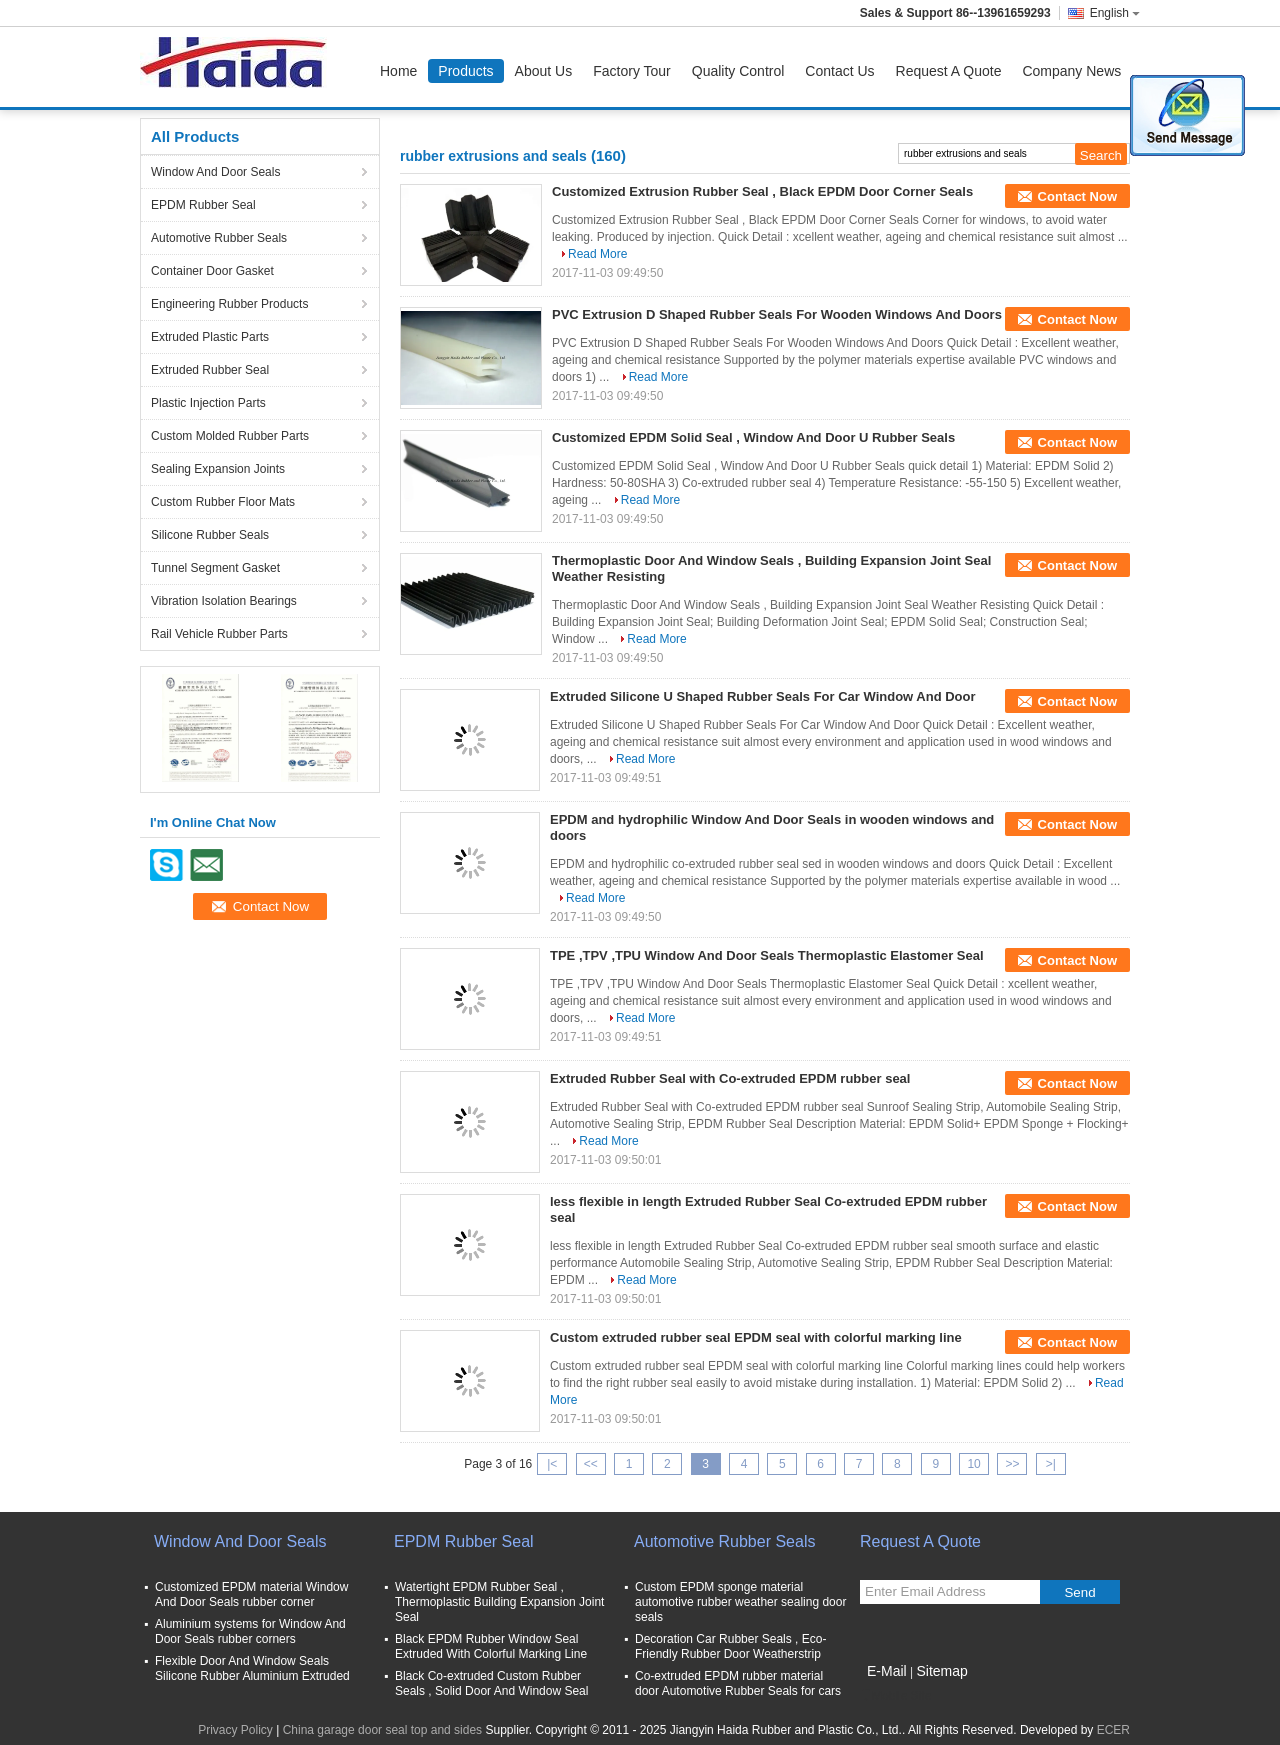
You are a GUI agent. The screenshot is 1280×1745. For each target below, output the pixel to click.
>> (1012, 1464)
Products (465, 71)
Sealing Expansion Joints (218, 469)
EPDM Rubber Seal (203, 205)
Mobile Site (895, 1696)
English (1115, 13)
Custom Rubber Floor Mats (223, 502)
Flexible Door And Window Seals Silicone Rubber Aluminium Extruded (252, 1668)
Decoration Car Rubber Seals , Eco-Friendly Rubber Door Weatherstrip (730, 1646)
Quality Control (738, 71)
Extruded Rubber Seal (210, 370)
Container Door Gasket (212, 271)
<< (591, 1464)
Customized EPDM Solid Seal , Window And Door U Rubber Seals (753, 437)
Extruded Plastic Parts (210, 337)
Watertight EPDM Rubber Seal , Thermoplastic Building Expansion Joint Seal (499, 1602)
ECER (1113, 1730)
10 (973, 1464)
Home (398, 71)
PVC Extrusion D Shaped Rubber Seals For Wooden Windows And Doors (777, 314)
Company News (1071, 71)
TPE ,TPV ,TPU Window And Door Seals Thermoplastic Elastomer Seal (767, 955)
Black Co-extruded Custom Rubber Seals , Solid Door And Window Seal (491, 1683)
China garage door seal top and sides (382, 1730)
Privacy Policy (235, 1730)
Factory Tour (632, 71)
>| (1051, 1464)
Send (1079, 1592)
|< (552, 1464)
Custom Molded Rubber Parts (230, 436)
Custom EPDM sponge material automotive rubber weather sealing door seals (740, 1602)
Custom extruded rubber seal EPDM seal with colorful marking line (756, 1337)
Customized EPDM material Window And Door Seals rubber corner (251, 1594)
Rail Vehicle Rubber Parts (219, 634)
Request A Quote (949, 71)
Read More (597, 254)
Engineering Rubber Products (229, 304)
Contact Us (839, 71)
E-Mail (887, 1671)
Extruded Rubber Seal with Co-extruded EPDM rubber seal (730, 1078)
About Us (544, 71)
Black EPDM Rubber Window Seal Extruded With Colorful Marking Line (491, 1646)
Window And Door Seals (215, 172)
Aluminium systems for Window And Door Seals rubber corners (250, 1631)
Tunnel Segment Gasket (215, 568)
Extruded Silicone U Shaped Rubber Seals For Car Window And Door (763, 696)
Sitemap (941, 1671)
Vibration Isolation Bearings (224, 601)
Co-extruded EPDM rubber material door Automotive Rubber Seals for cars (738, 1683)
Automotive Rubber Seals (219, 238)
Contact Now (1077, 196)
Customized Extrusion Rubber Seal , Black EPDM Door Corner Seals (762, 191)
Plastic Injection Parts (208, 403)
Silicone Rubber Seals (210, 535)
